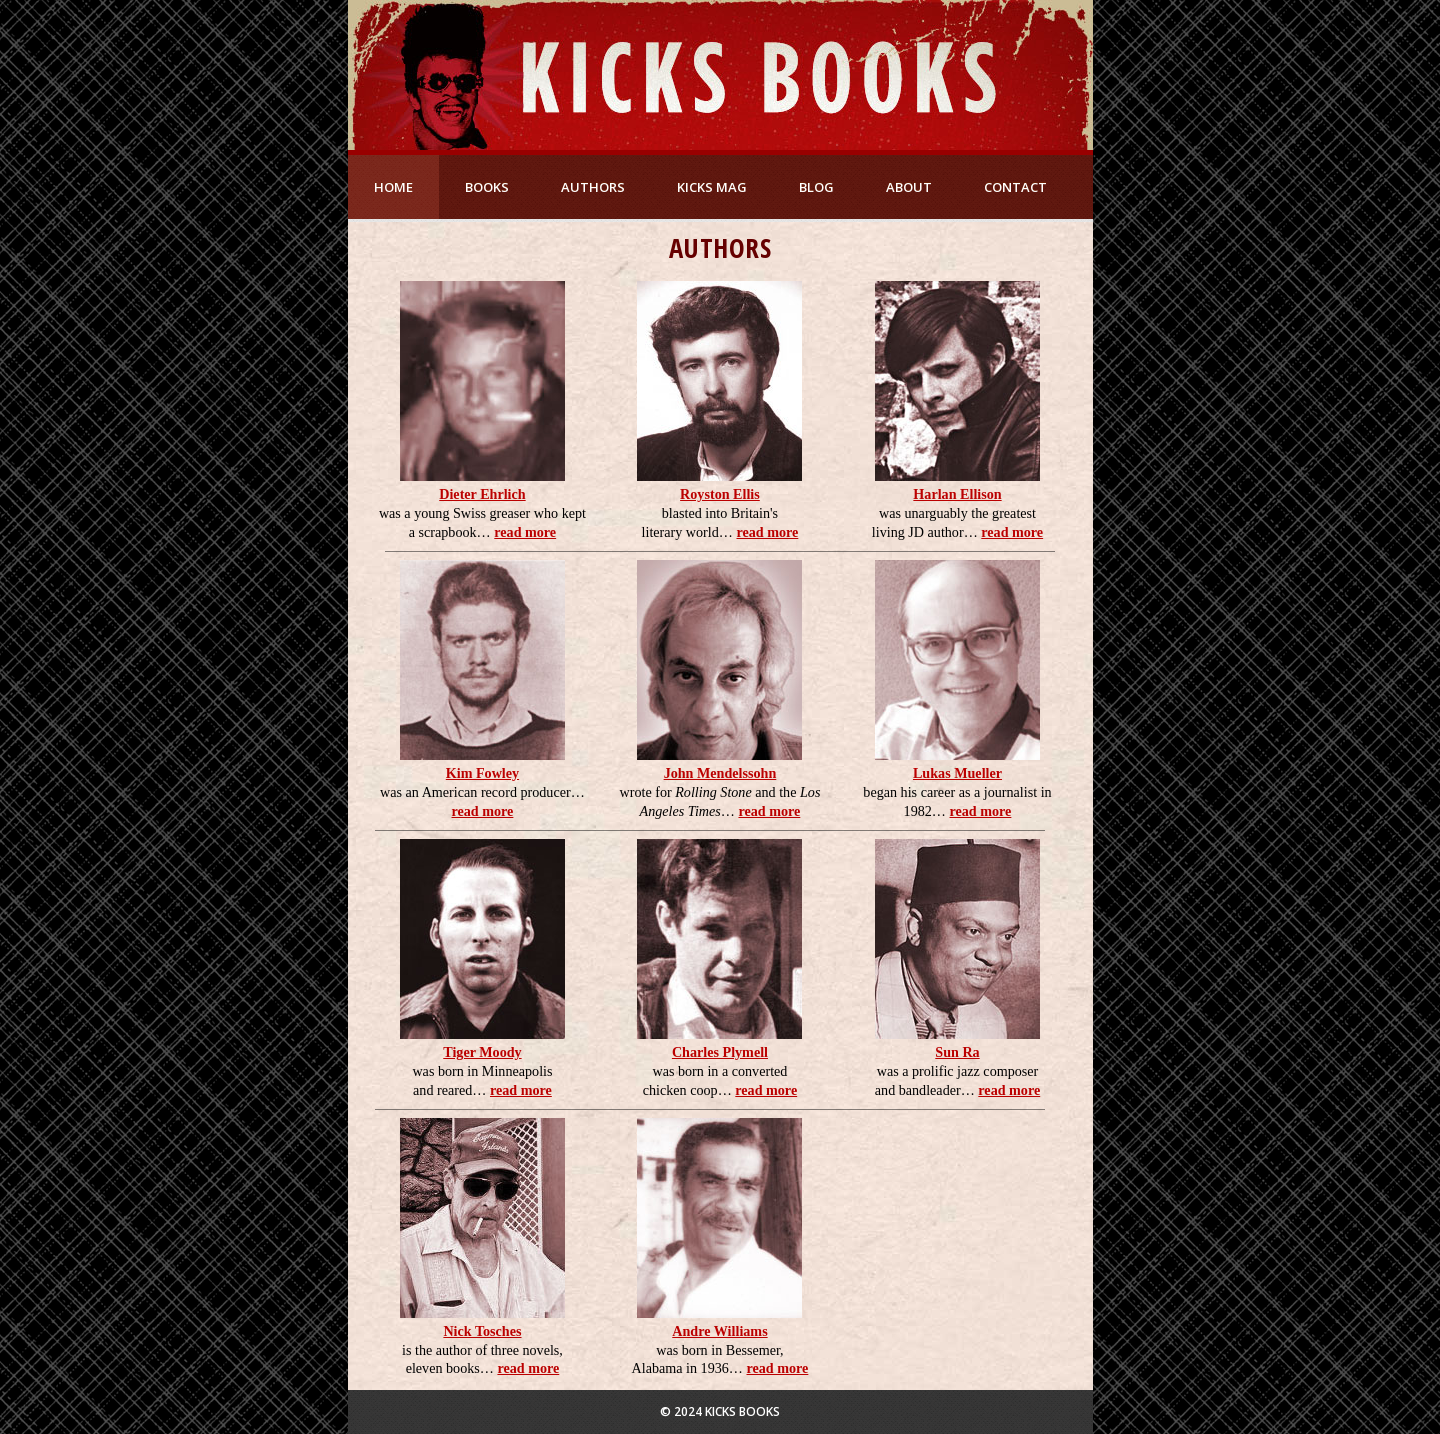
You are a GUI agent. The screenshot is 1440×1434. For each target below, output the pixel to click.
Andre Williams (719, 1331)
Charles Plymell (720, 1052)
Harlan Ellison (957, 494)
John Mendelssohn (720, 773)
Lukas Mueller (957, 773)
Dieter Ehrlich (482, 494)
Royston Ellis (720, 494)
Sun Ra (957, 1052)
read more (525, 532)
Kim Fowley (482, 773)
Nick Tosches (482, 1331)
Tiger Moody (482, 1052)
